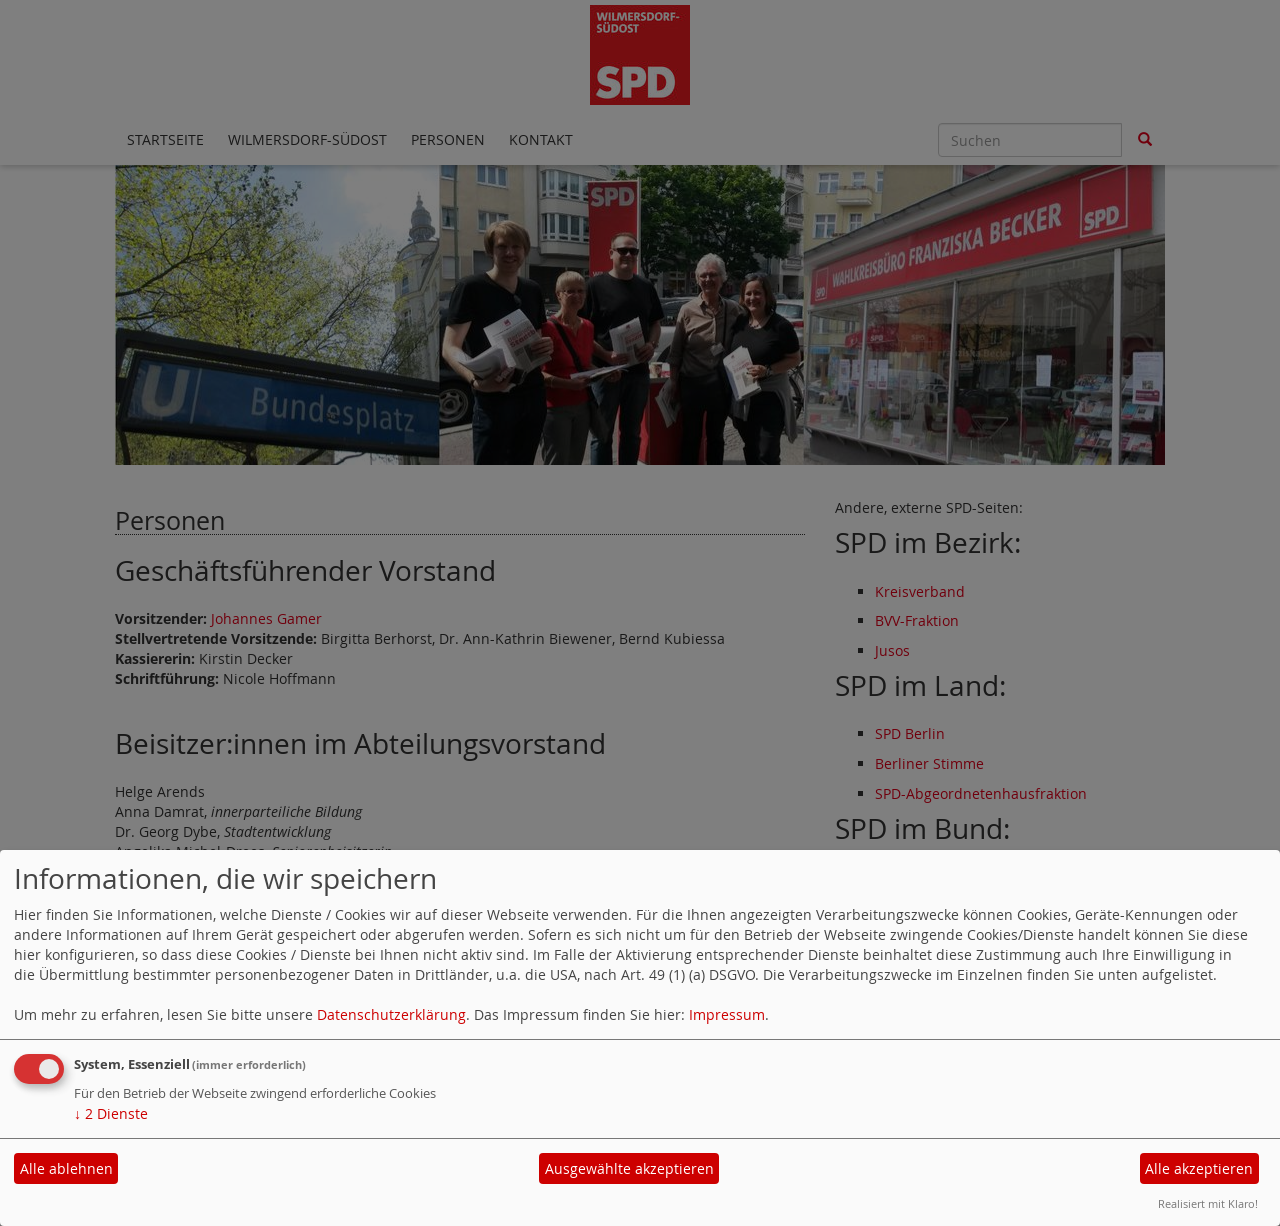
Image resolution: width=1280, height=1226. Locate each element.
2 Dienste (111, 1113)
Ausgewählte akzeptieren (629, 1168)
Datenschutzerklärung (391, 1014)
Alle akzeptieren (1199, 1168)
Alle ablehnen (66, 1168)
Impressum (727, 1014)
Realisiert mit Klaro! (1208, 1203)
